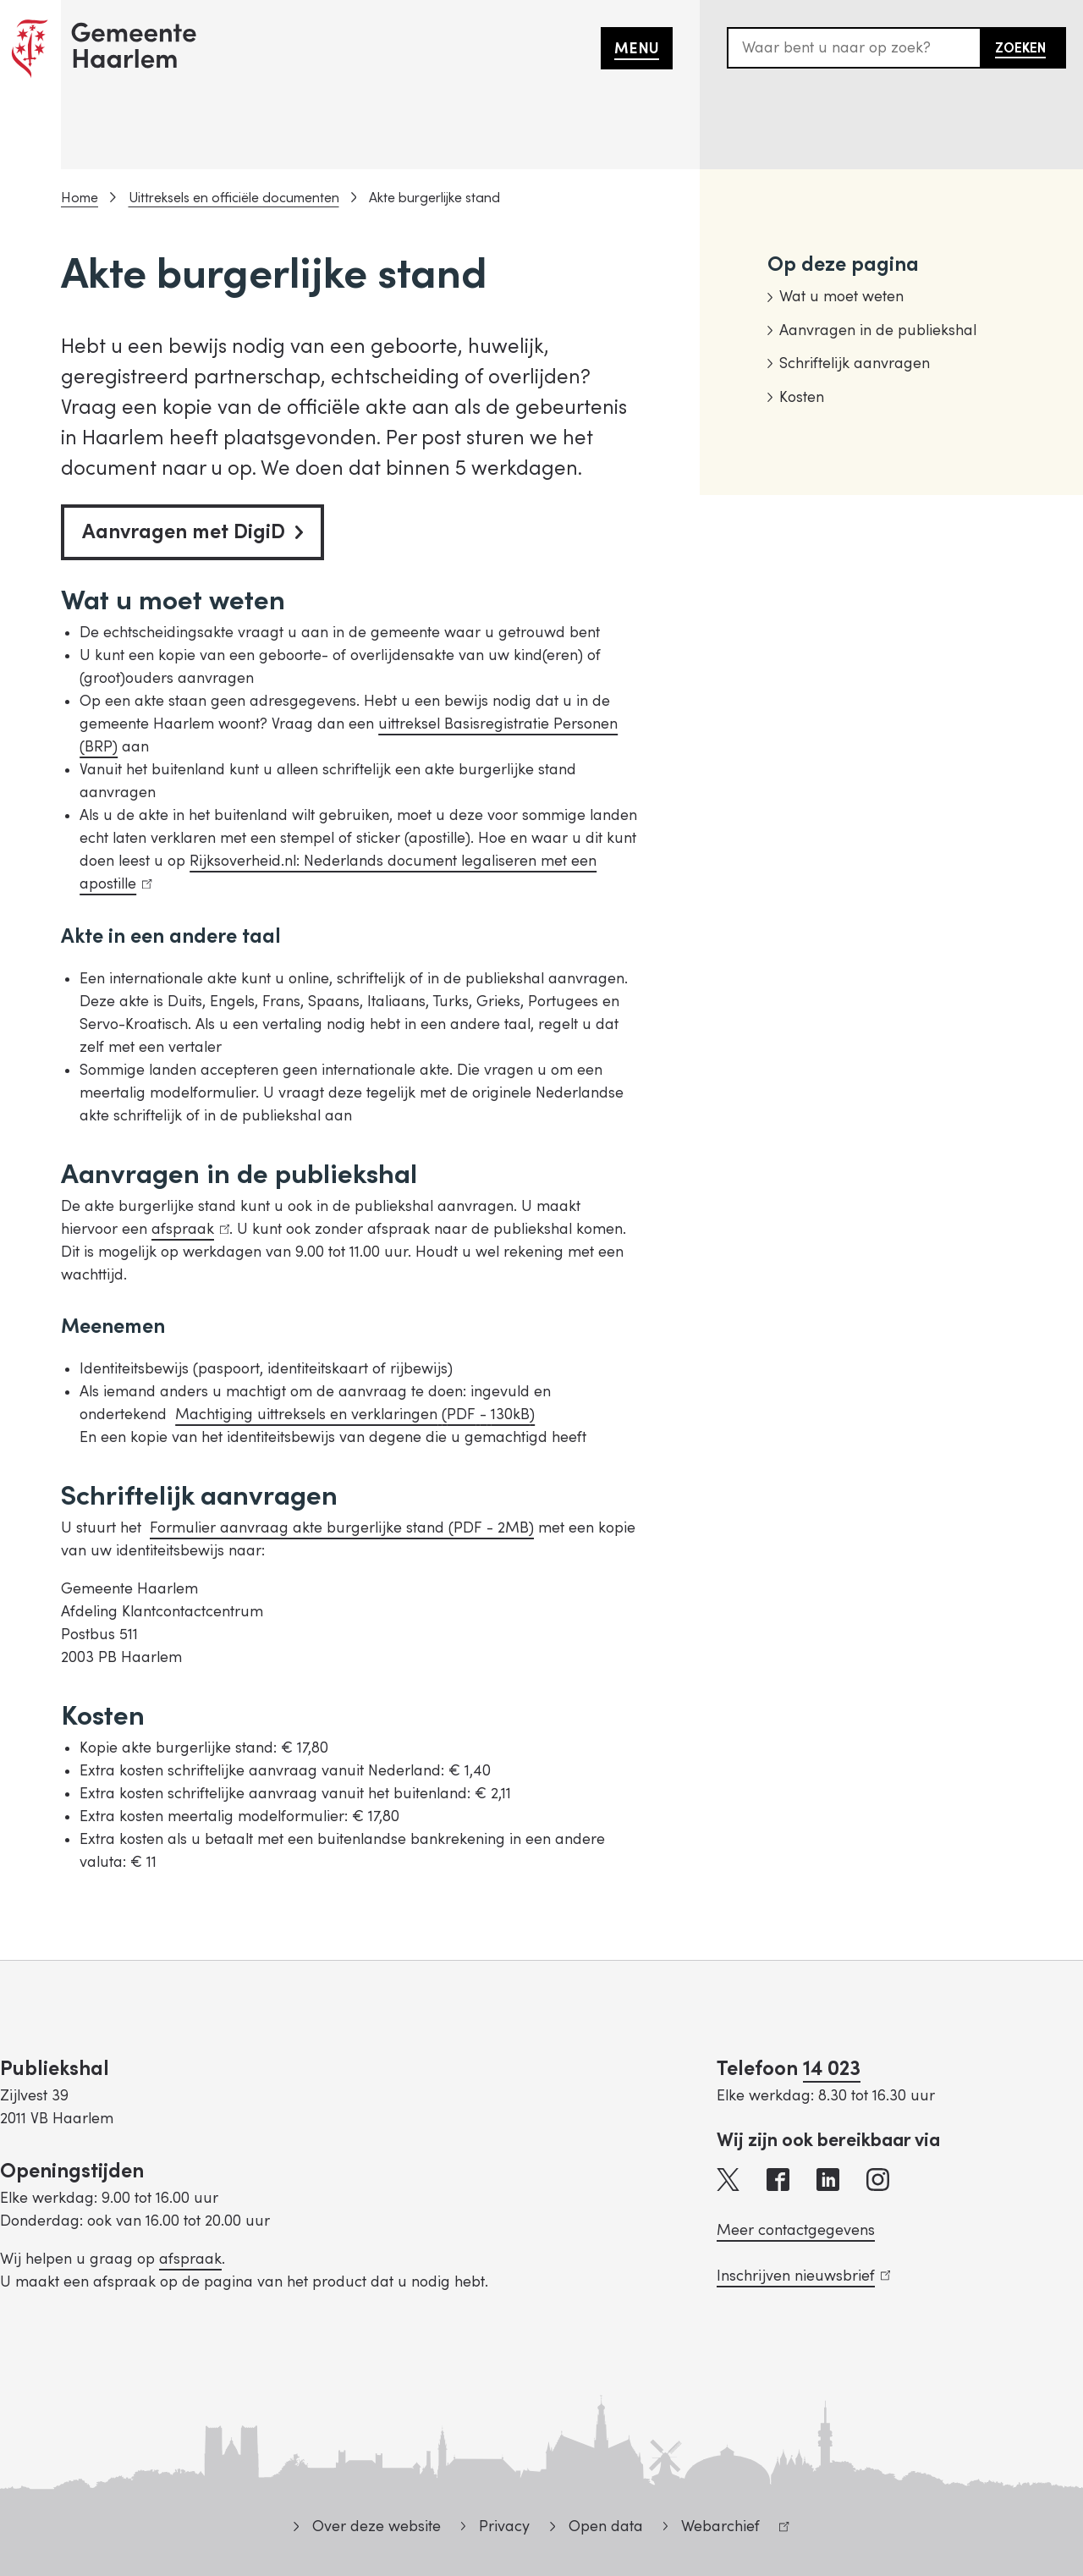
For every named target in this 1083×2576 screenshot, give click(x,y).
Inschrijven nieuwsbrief (803, 2276)
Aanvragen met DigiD (192, 531)
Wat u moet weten (841, 296)
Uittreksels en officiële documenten (234, 198)
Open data (606, 2526)
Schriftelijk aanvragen (854, 363)
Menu (636, 49)
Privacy (504, 2526)
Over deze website (376, 2526)
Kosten (801, 397)
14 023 (831, 2068)
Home (79, 198)
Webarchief (726, 2529)
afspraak (190, 1229)
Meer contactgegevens (796, 2230)
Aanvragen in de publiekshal (877, 330)
